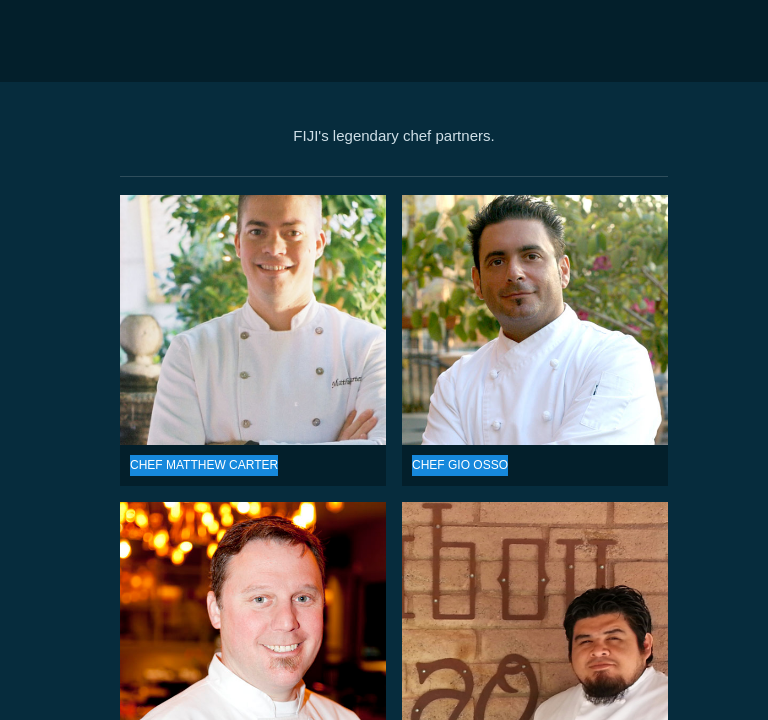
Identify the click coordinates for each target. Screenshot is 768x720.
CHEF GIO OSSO (535, 320)
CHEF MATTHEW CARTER (253, 320)
